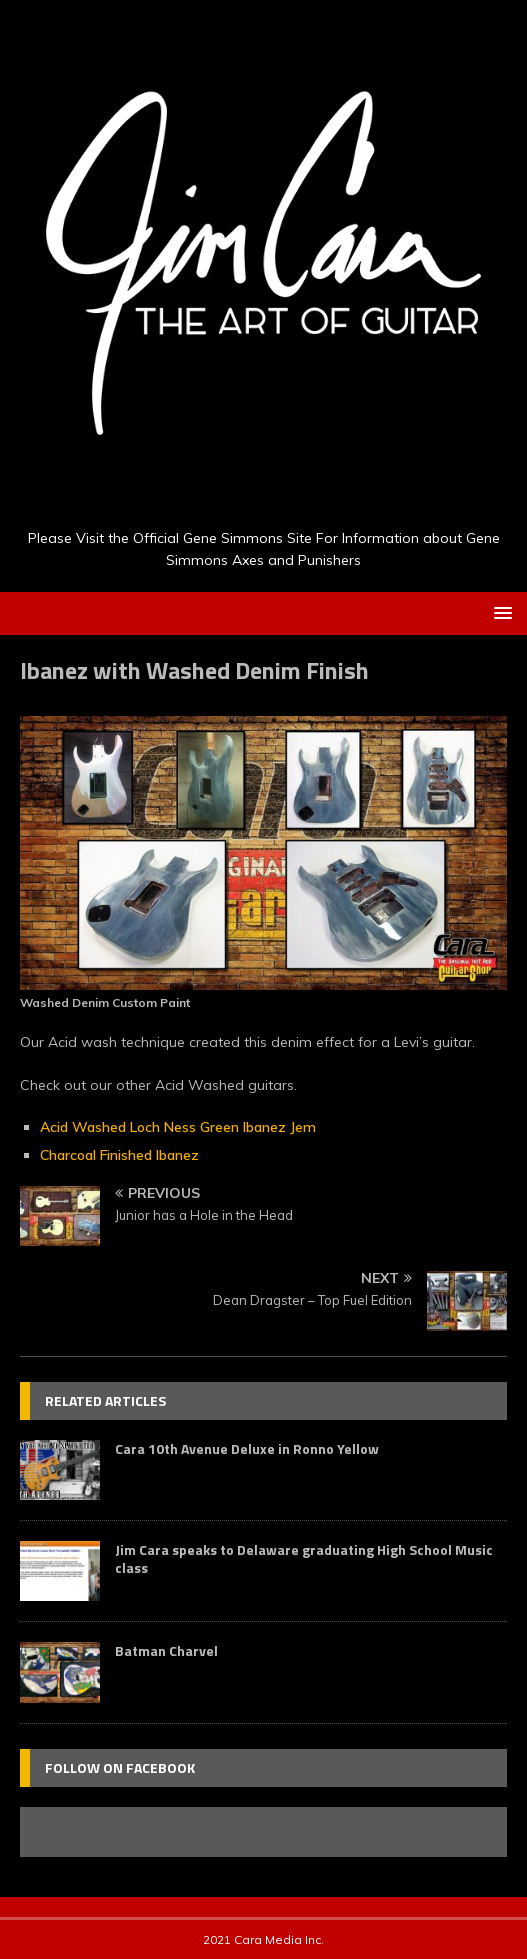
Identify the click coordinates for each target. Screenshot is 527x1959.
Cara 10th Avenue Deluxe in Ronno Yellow (247, 1448)
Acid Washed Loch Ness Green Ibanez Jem (178, 1127)
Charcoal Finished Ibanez (119, 1155)
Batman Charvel (166, 1650)
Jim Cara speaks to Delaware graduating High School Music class (304, 1558)
